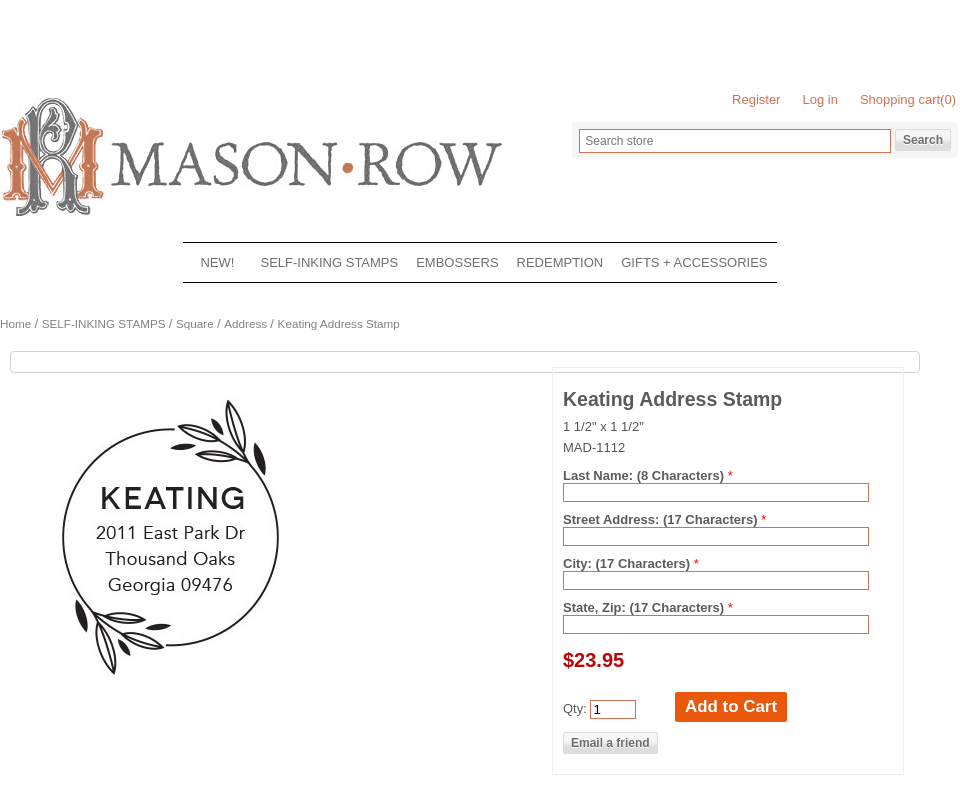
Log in (819, 99)
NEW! (217, 262)
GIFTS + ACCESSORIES (694, 262)
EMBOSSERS (457, 262)
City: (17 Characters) (628, 563)
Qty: (575, 708)
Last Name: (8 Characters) (645, 475)
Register (756, 99)
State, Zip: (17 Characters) (645, 607)
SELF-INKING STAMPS (329, 262)
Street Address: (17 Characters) (662, 519)
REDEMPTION (560, 262)
